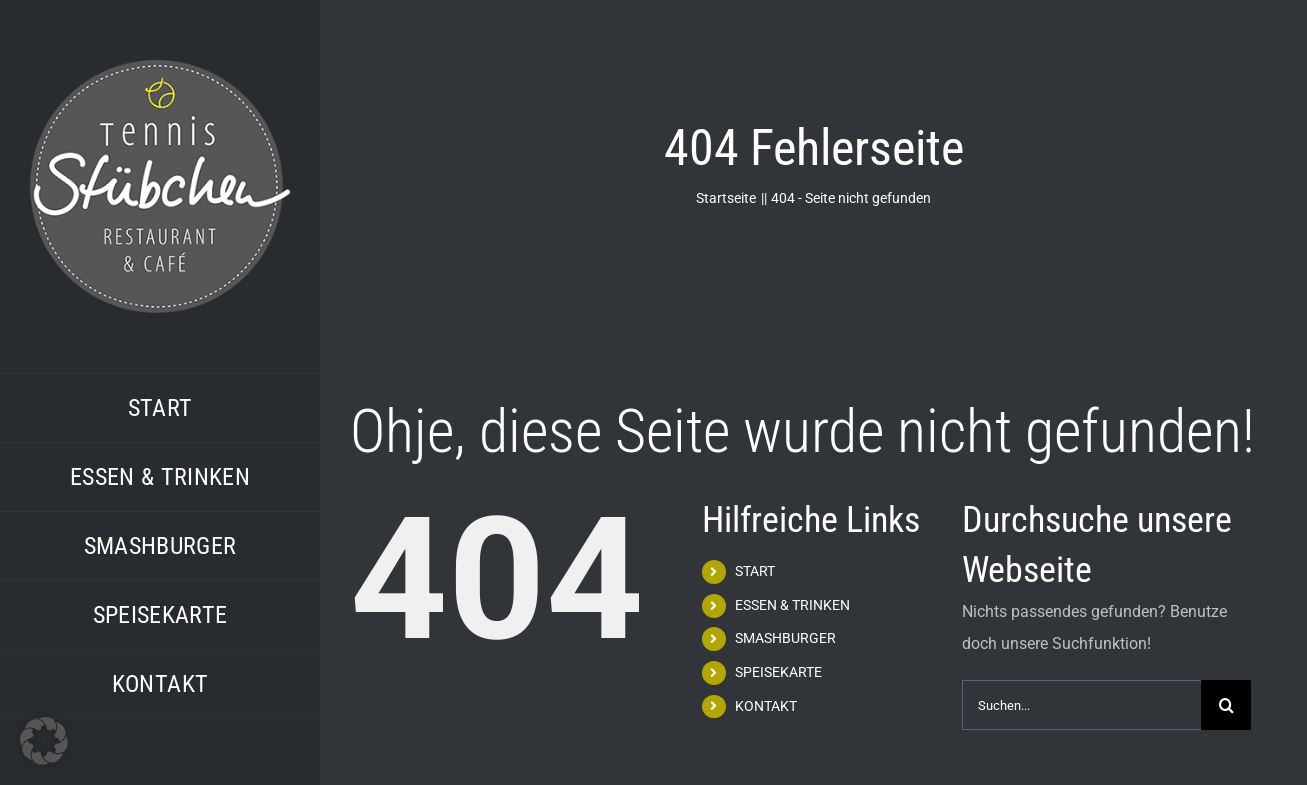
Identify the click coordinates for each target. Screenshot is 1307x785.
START (755, 571)
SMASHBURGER (785, 638)
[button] (44, 741)
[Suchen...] (1081, 705)
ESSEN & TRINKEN (792, 605)
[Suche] (1226, 705)
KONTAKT (766, 706)
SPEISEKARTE (778, 672)
